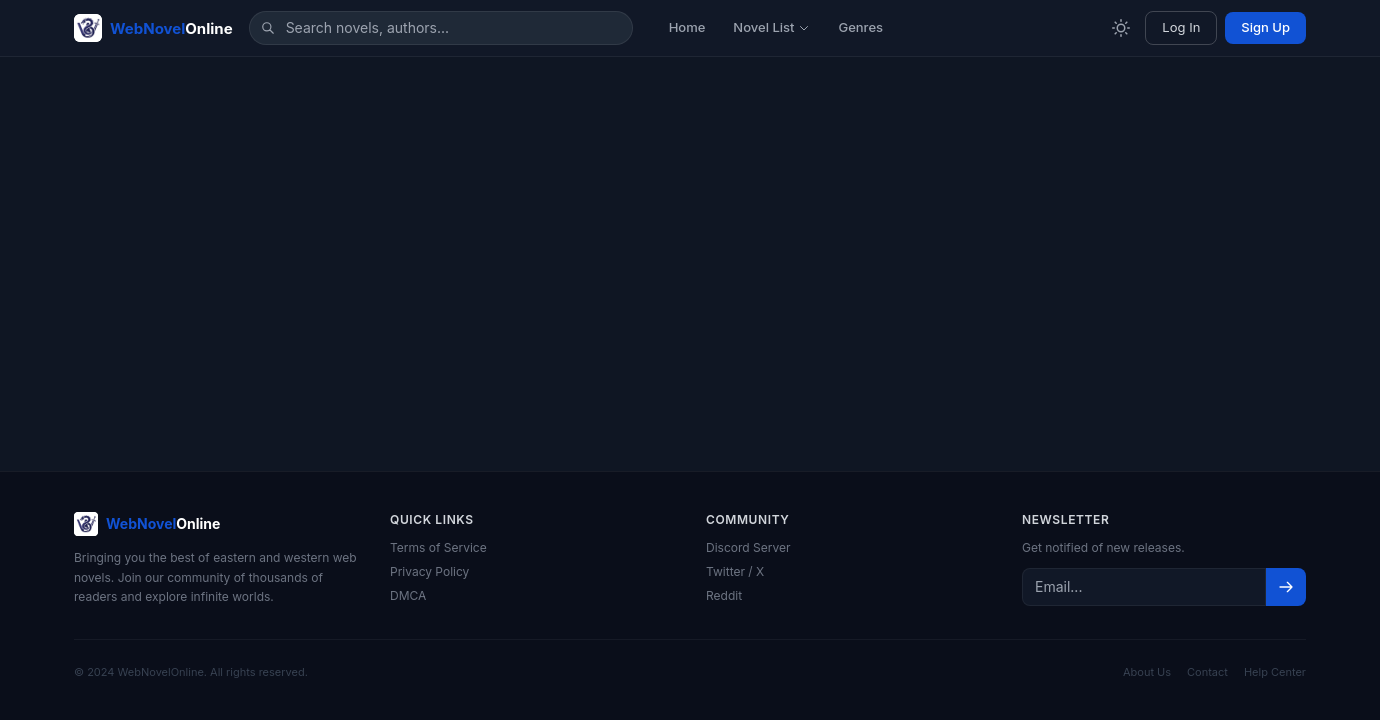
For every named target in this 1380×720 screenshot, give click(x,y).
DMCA (408, 595)
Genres (860, 27)
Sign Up (1265, 27)
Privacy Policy (429, 571)
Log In (1181, 27)
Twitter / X (735, 571)
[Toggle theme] (1121, 28)
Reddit (724, 595)
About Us (1147, 672)
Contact (1207, 672)
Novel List (771, 27)
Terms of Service (438, 547)
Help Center (1275, 672)
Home (687, 27)
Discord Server (748, 547)
